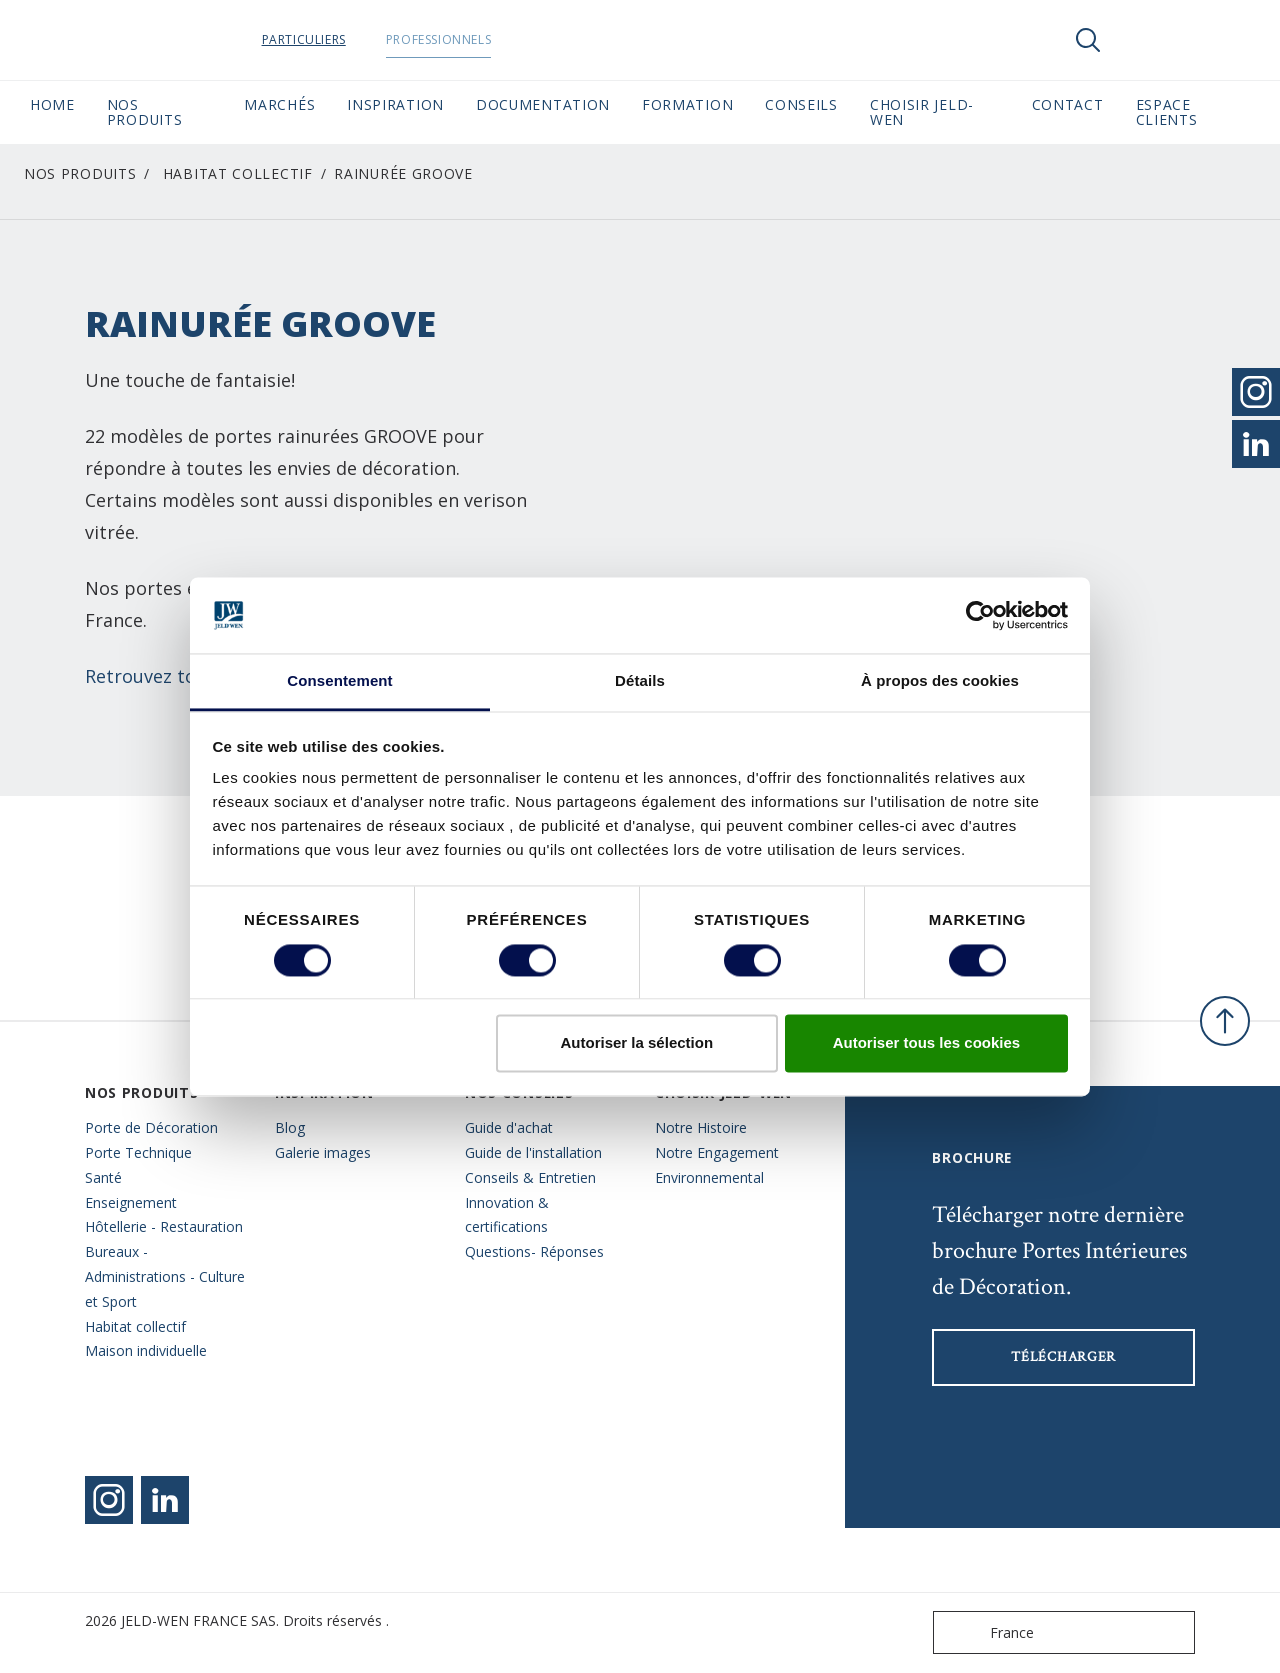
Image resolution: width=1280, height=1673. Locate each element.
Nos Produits (80, 173)
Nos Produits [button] (145, 112)
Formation (687, 104)
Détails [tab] (640, 681)
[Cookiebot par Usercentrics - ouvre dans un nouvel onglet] (980, 615)
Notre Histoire (701, 1127)
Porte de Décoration (151, 1127)
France (988, 1632)
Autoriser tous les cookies (927, 1043)
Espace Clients (1193, 112)
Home (52, 104)
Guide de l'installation (533, 1152)
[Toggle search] (1088, 40)
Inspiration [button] (395, 104)
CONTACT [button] (1068, 104)
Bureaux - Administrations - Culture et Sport (165, 1276)
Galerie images (323, 1152)
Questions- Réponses (534, 1251)
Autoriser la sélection (637, 1043)
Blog (290, 1127)
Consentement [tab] (339, 681)
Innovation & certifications (507, 1215)
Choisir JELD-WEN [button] (922, 112)
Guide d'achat (509, 1127)
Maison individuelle (146, 1350)
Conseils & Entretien (530, 1177)
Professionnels (476, 39)
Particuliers (342, 39)
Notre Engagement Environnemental (717, 1165)
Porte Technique (138, 1152)
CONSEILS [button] (801, 104)
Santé (103, 1177)
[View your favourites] (1148, 40)
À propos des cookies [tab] (940, 681)
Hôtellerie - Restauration (164, 1226)
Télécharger (1063, 1357)
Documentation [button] (543, 104)
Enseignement (131, 1202)
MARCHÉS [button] (279, 104)
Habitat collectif (238, 173)
